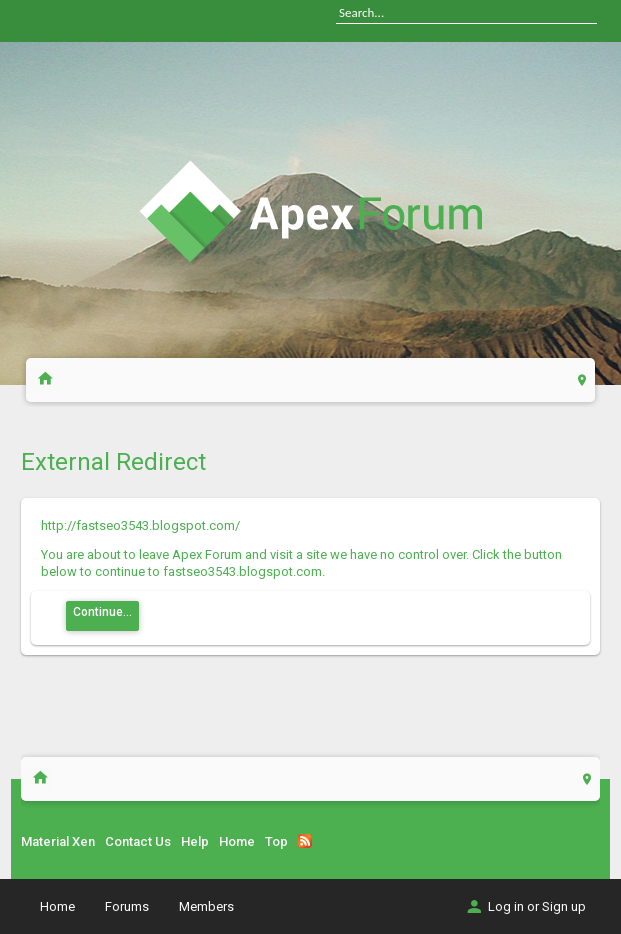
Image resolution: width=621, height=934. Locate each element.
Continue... (102, 612)
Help (195, 841)
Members (206, 906)
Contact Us (138, 841)
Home (237, 841)
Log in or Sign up (525, 906)
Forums (127, 906)
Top (276, 841)
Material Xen (58, 841)
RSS (305, 841)
